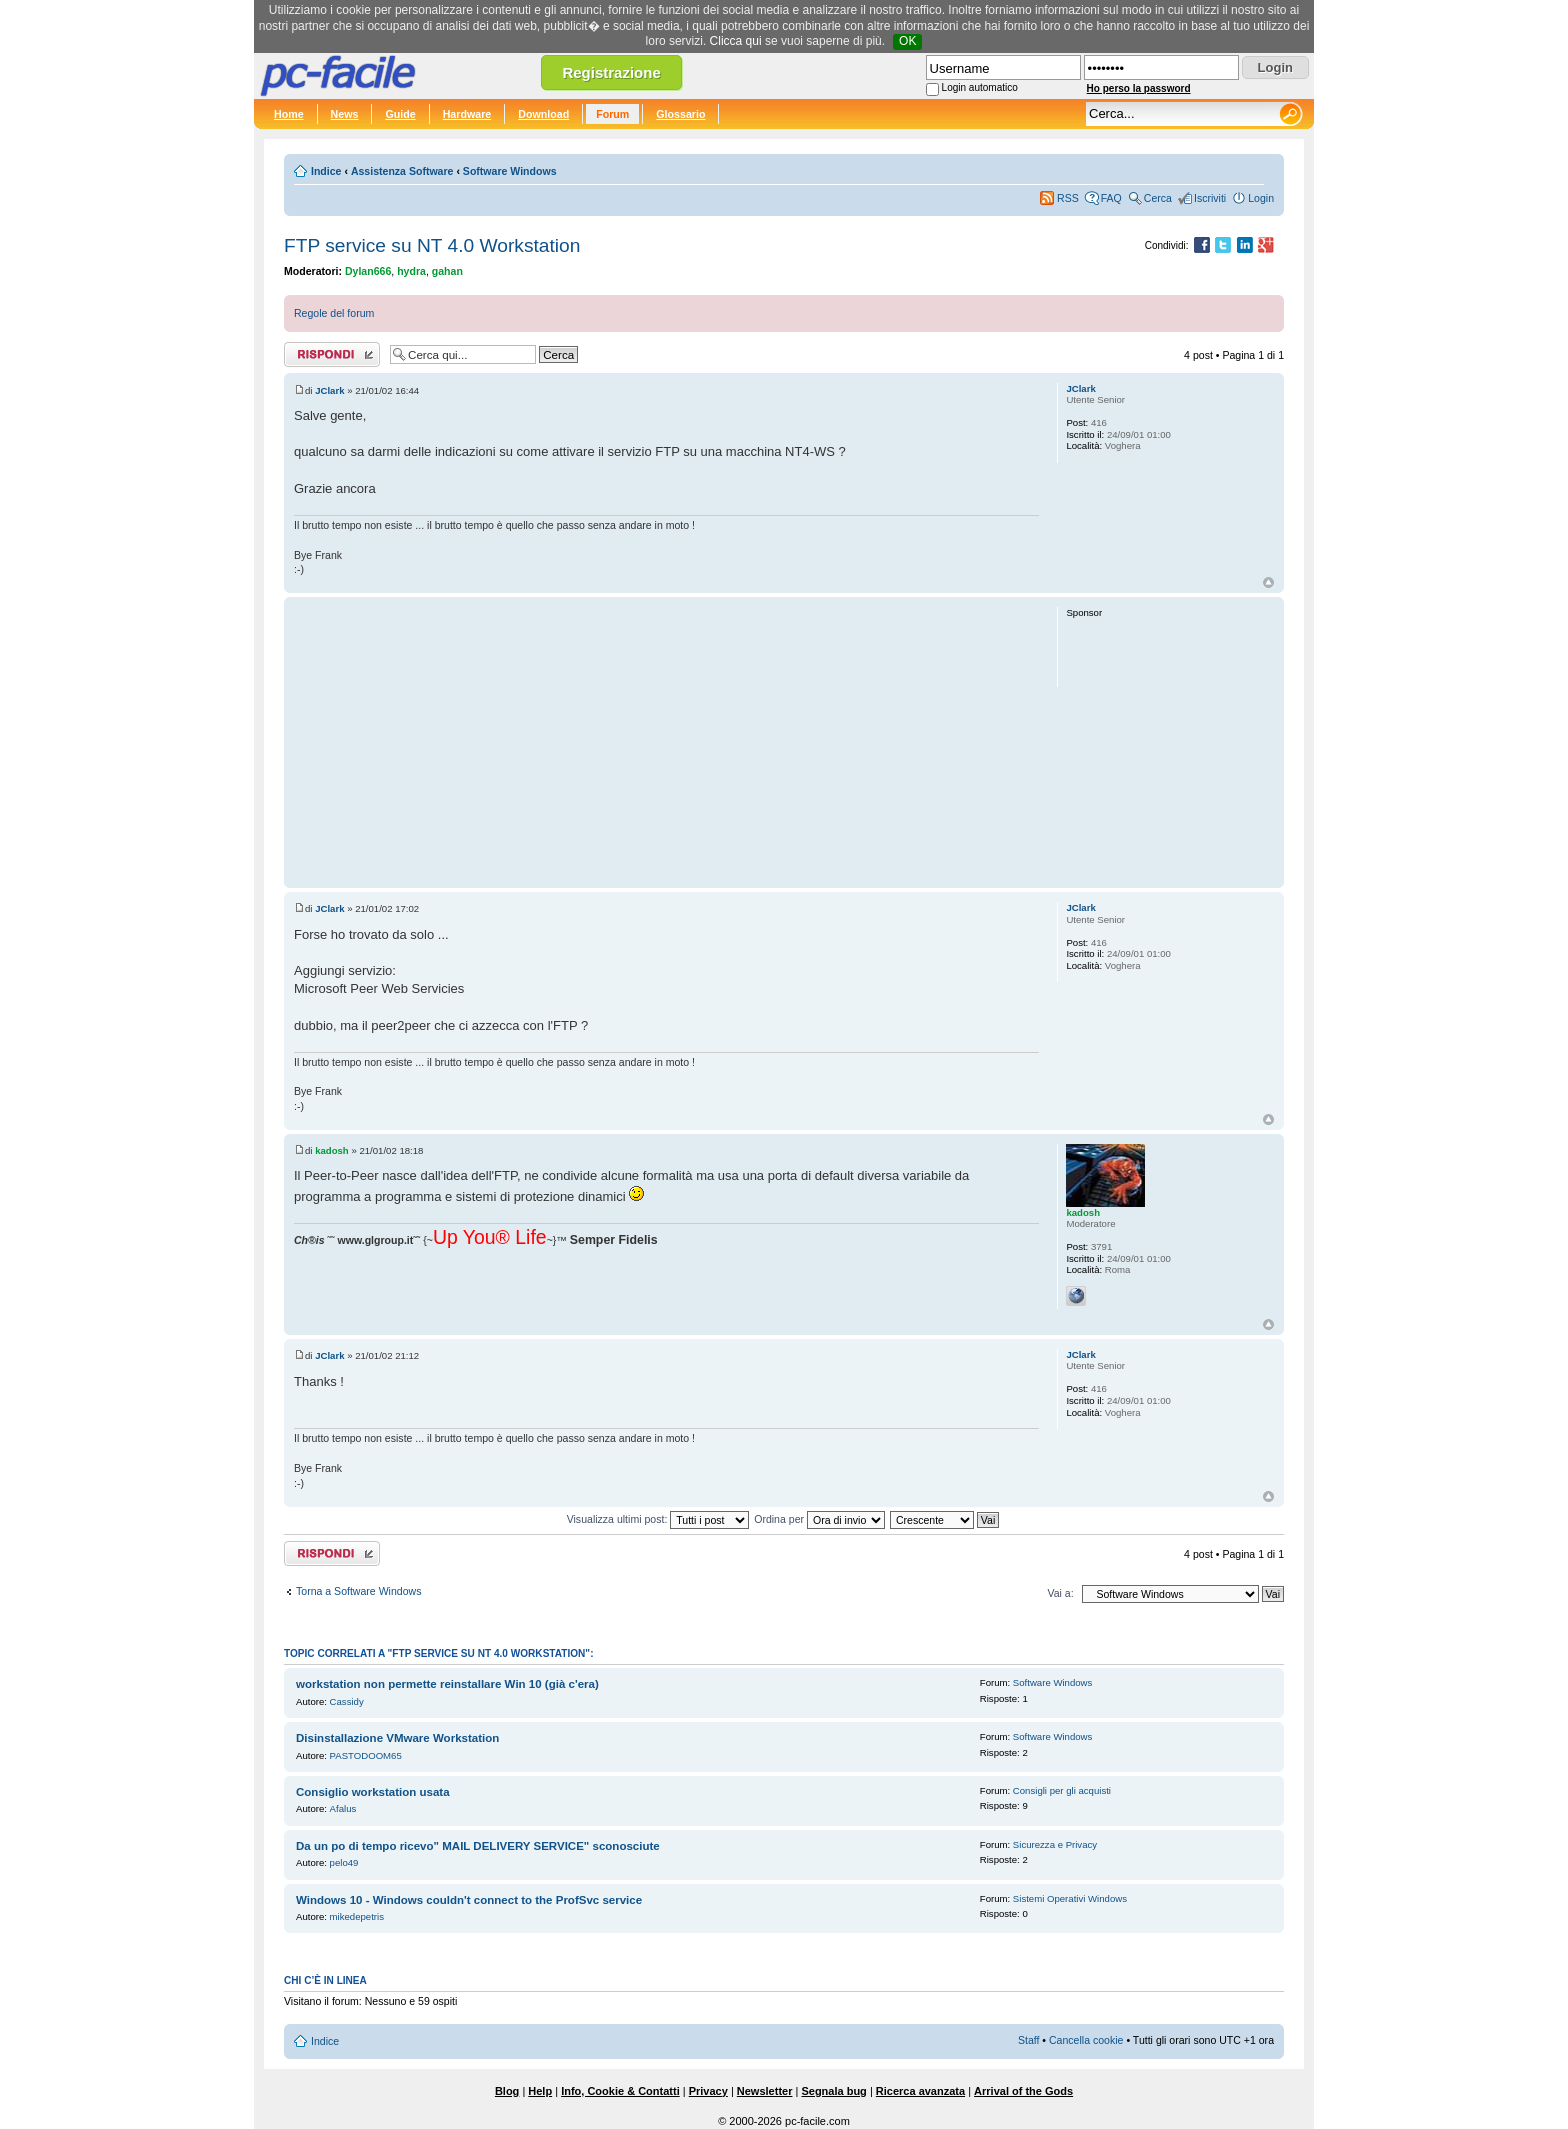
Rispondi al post (332, 354)
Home (289, 114)
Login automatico (980, 87)
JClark (329, 390)
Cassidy (347, 1701)
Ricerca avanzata (920, 2091)
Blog (507, 2091)
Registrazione (611, 72)
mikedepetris (357, 1916)
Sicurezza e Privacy (1055, 1844)
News (345, 114)
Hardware (467, 114)
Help (540, 2091)
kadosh (332, 1150)
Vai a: (1060, 1593)
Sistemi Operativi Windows (1070, 1898)
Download (543, 114)
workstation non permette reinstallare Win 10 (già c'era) (447, 1684)
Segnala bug (833, 2091)
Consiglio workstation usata (373, 1792)
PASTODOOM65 (366, 1755)
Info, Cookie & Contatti (620, 2091)
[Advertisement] (666, 742)
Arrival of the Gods (1023, 2091)
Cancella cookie (1086, 2040)
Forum (612, 114)
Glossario (680, 114)
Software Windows (510, 171)
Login (1261, 198)
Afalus (343, 1808)
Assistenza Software (402, 171)
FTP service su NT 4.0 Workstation (432, 245)
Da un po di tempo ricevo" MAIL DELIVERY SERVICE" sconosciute (478, 1846)
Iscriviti (1210, 198)
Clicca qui (736, 41)
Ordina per (819, 1519)
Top (1268, 582)
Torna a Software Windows (358, 1591)
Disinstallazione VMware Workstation (397, 1738)
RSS (1068, 198)
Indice (326, 171)
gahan (447, 271)
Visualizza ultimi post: (658, 1519)
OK (907, 41)
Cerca (1158, 198)
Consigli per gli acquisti (1062, 1790)
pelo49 (344, 1862)
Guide (400, 114)
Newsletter (765, 2091)
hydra (411, 271)
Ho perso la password (1139, 88)
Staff (1029, 2040)
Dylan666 (368, 271)
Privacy (708, 2091)
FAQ (1111, 198)
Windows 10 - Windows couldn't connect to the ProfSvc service (469, 1900)
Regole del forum (334, 313)
